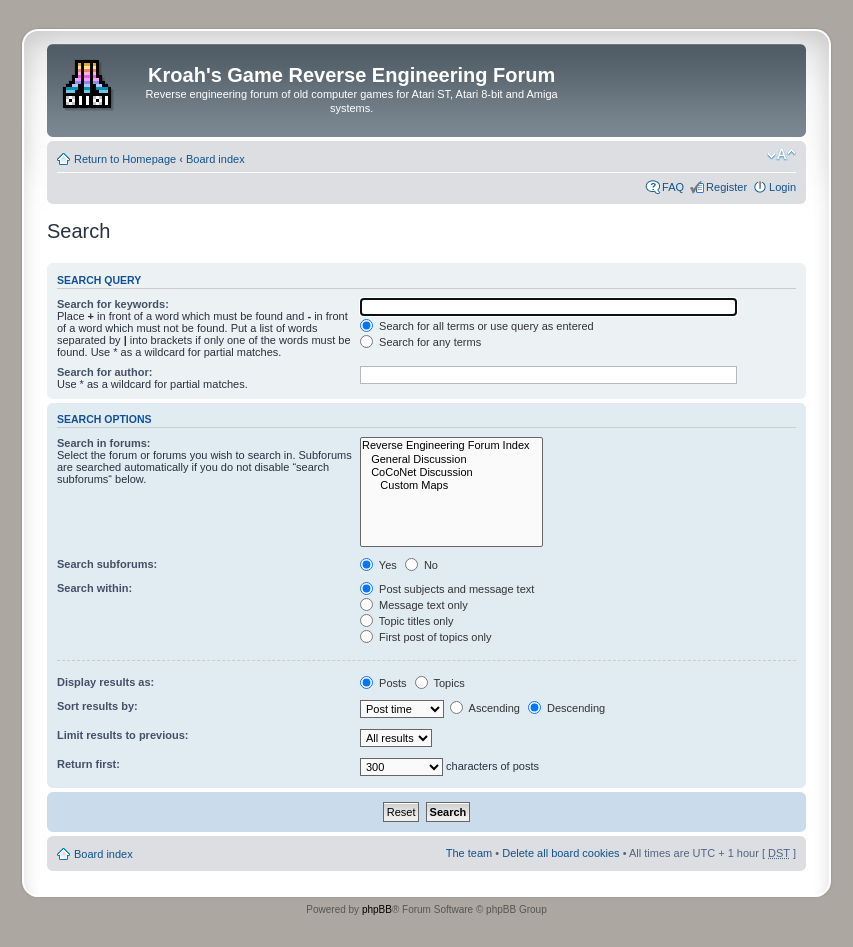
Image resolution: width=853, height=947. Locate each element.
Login (782, 187)
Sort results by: (97, 706)
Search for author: (104, 372)
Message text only (414, 605)
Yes (378, 565)
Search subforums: (107, 564)
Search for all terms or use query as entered (477, 326)
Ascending (485, 708)
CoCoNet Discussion (451, 472)
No (421, 565)
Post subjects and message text (447, 589)
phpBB (377, 909)
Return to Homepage (125, 159)
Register (726, 187)
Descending (566, 708)
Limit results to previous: (122, 735)
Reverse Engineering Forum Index (451, 445)
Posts (383, 683)
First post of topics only (426, 637)
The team (469, 853)
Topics (440, 683)
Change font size (781, 155)
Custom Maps (451, 485)
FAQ (673, 187)
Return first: (88, 764)
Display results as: (105, 682)
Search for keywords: (113, 304)
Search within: (94, 588)
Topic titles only (406, 621)
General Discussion (451, 459)
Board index (215, 159)
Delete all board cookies (560, 853)
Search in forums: (104, 443)
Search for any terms (420, 342)
